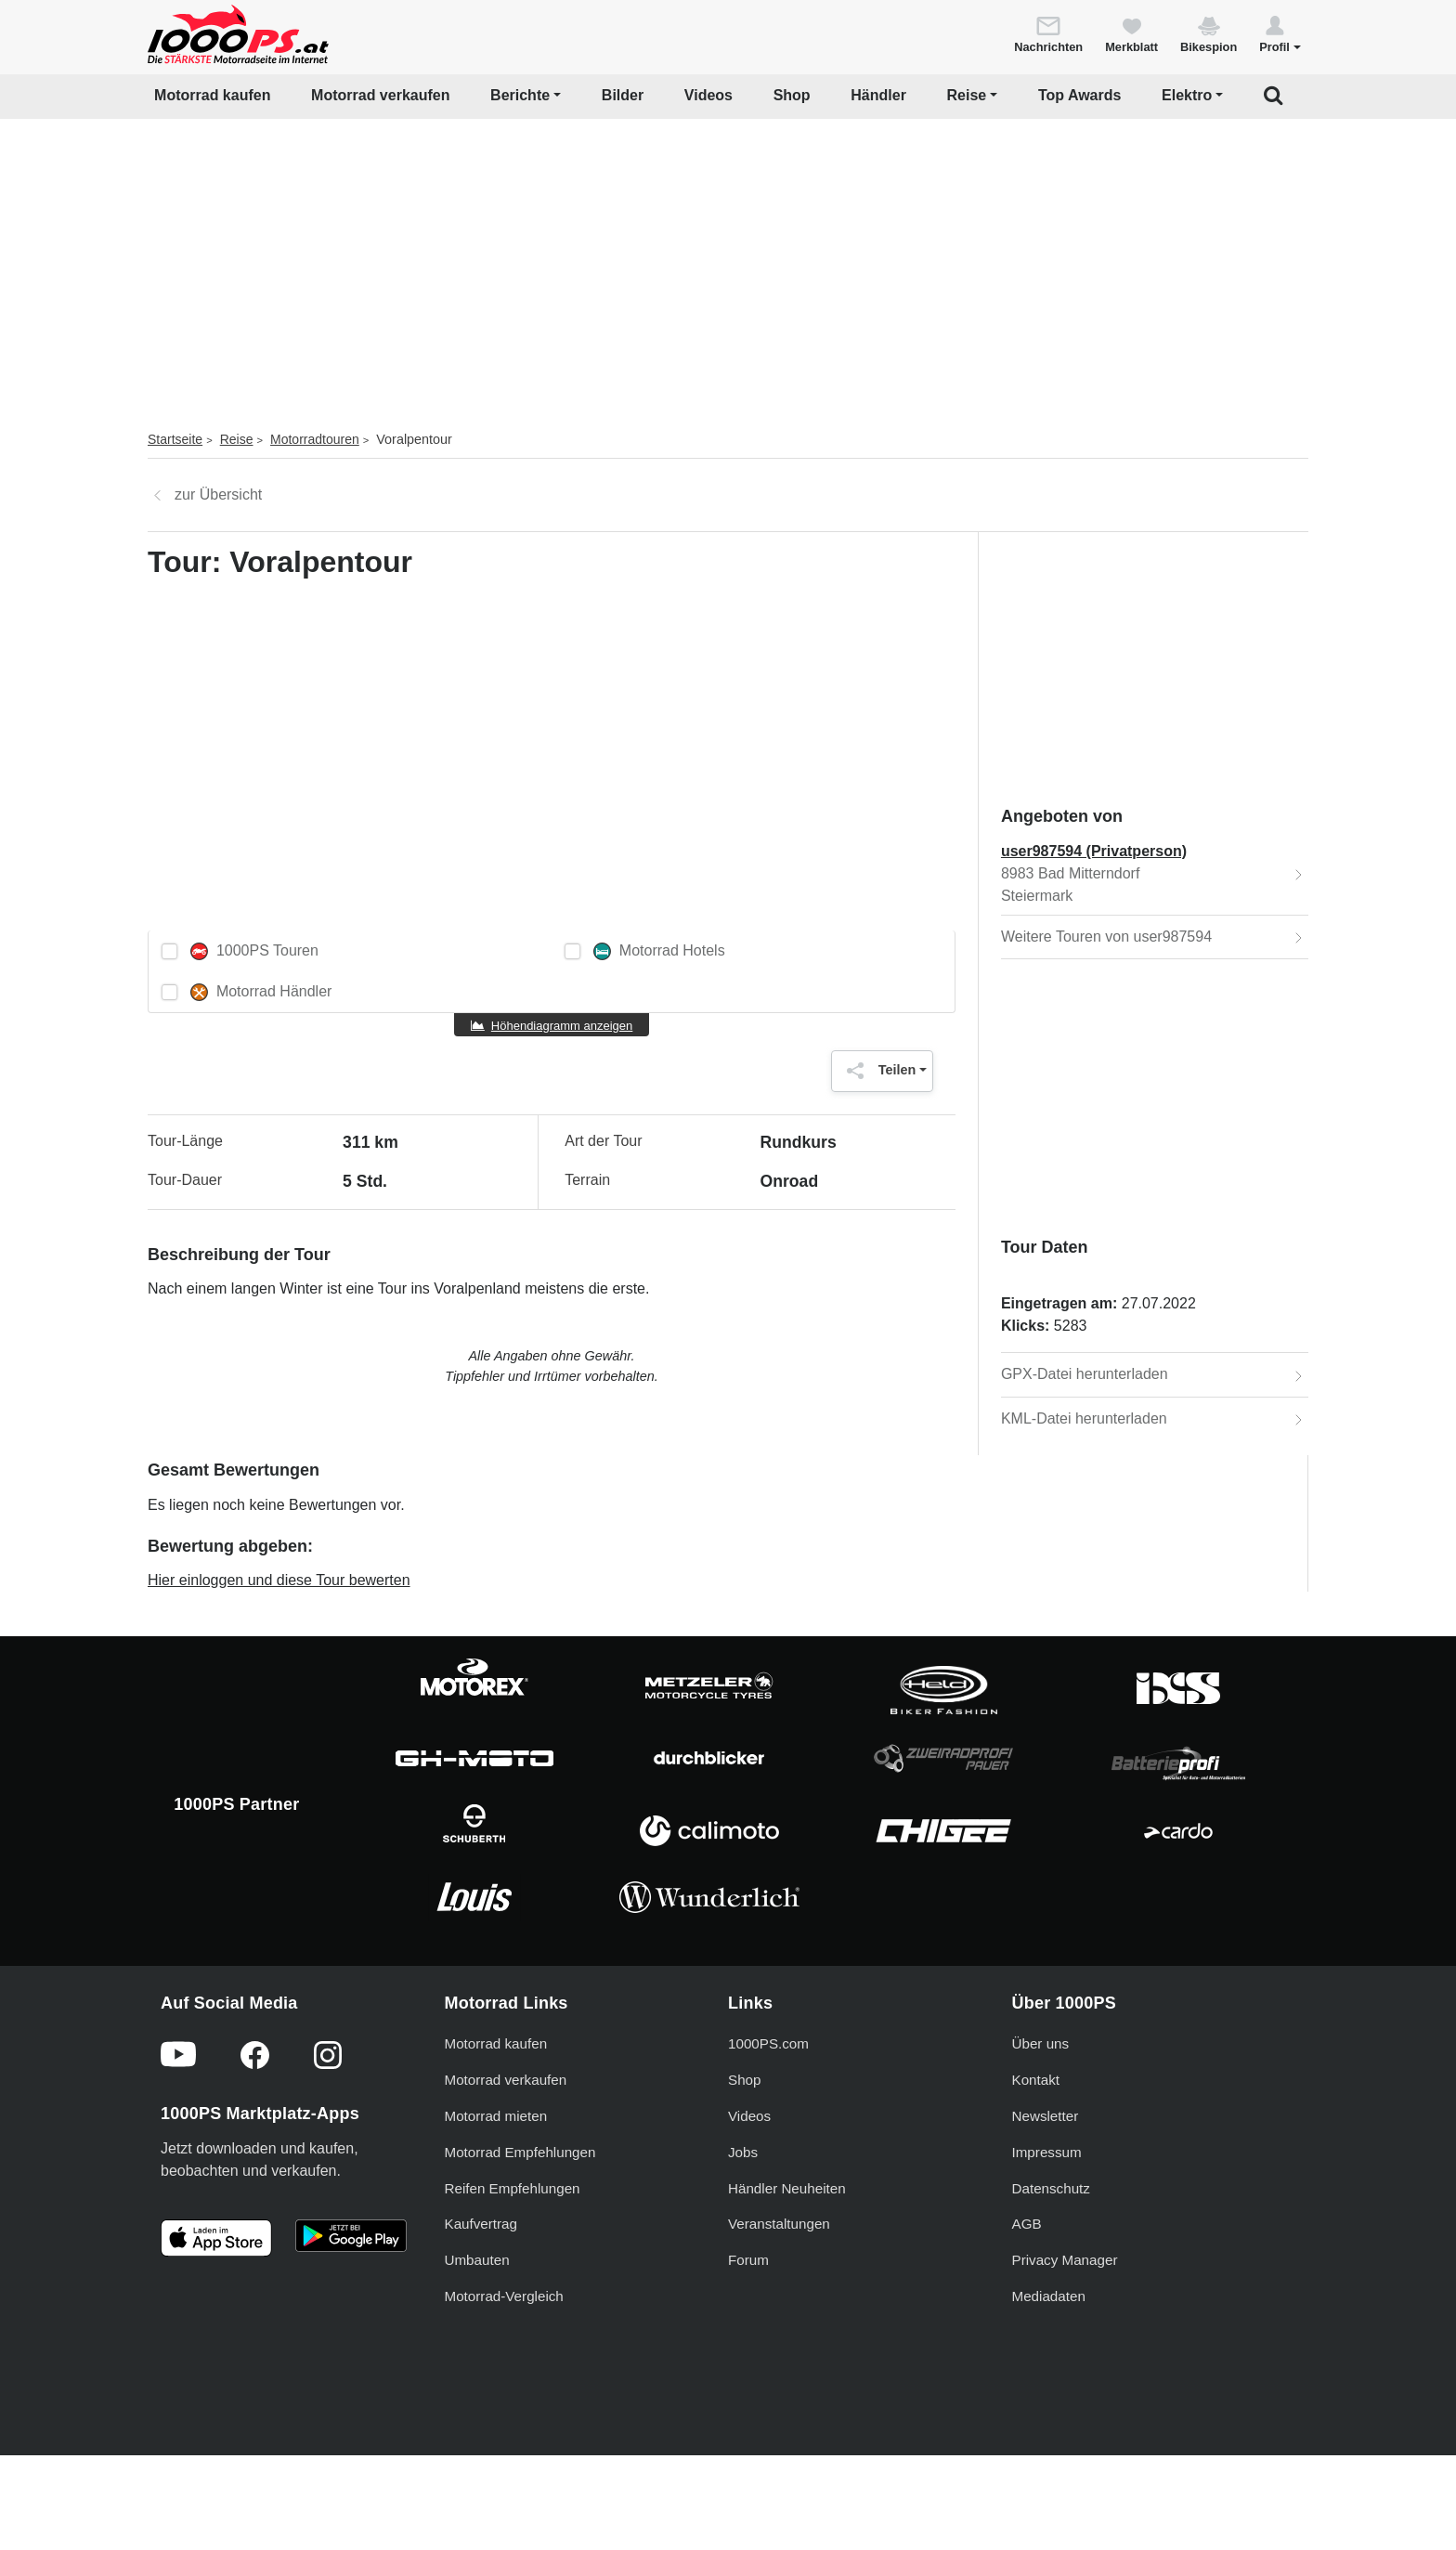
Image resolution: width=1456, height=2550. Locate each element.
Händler (878, 95)
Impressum (1047, 2152)
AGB (1027, 2223)
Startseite (175, 439)
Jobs (743, 2152)
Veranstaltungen (779, 2223)
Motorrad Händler (261, 992)
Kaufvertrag (481, 2223)
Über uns (1041, 2043)
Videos (708, 95)
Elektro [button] (1187, 95)
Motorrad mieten (496, 2116)
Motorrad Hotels (659, 951)
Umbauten (477, 2260)
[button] (1280, 33)
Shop (792, 95)
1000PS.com (768, 2043)
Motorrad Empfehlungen (520, 2152)
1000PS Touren (254, 951)
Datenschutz (1051, 2188)
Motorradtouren (314, 439)
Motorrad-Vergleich (504, 2296)
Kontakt (1036, 2080)
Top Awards (1080, 95)
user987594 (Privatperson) (1094, 851)
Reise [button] (967, 95)
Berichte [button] (520, 95)
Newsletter (1045, 2116)
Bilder (623, 95)
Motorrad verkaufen (380, 95)
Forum (748, 2260)
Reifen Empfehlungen (512, 2188)
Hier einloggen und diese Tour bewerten (279, 1580)
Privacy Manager (1065, 2260)
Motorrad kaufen (212, 95)
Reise (237, 439)
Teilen (877, 1070)
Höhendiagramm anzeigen (561, 1026)
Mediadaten (1049, 2296)
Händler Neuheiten (787, 2188)
